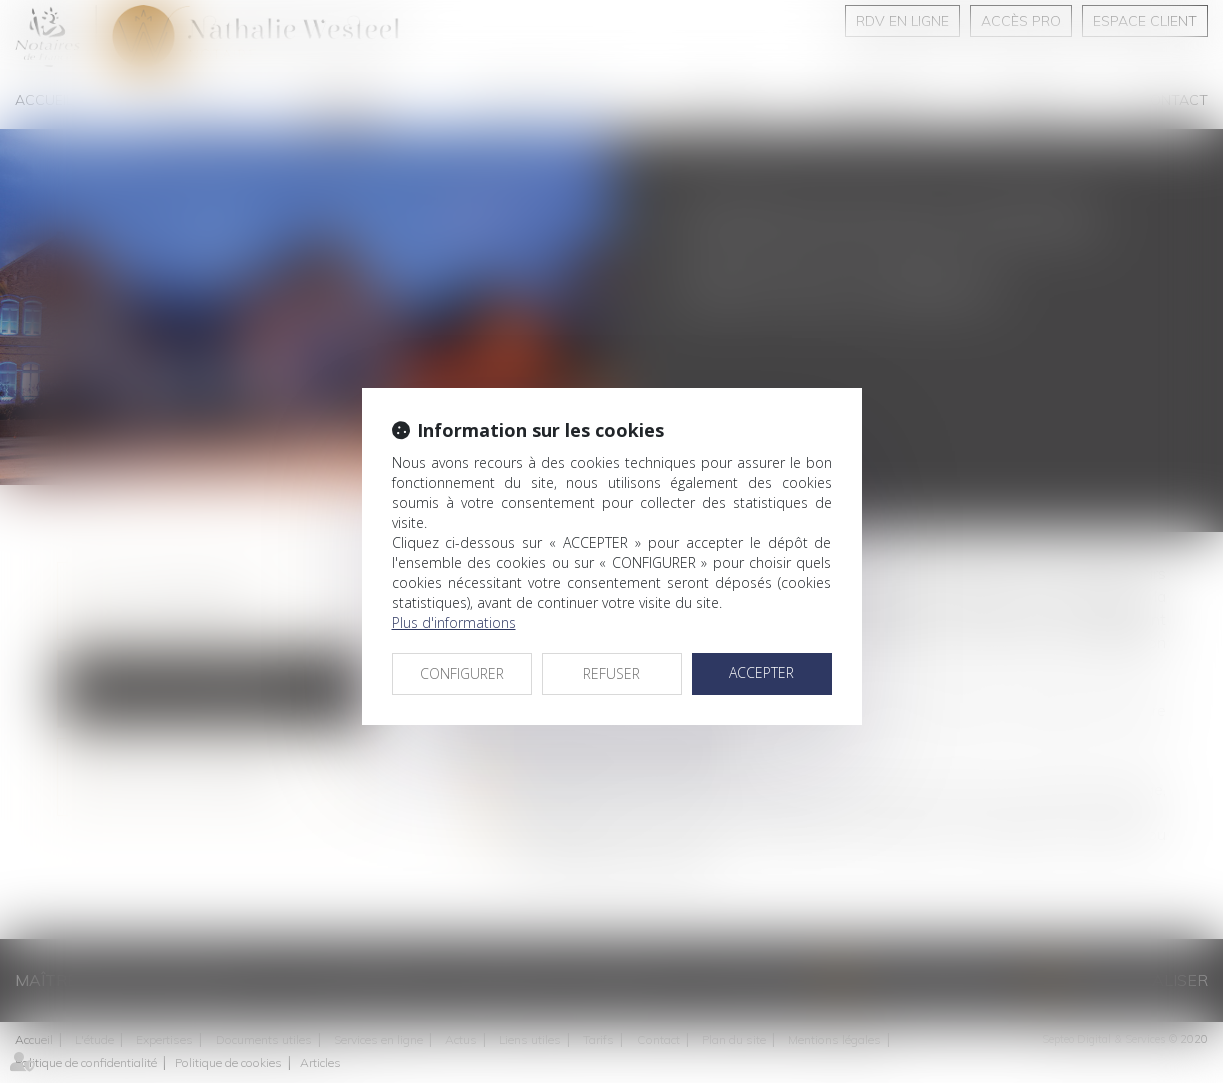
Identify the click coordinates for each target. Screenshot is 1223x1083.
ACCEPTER (761, 672)
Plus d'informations (454, 622)
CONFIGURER (462, 673)
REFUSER (611, 673)
